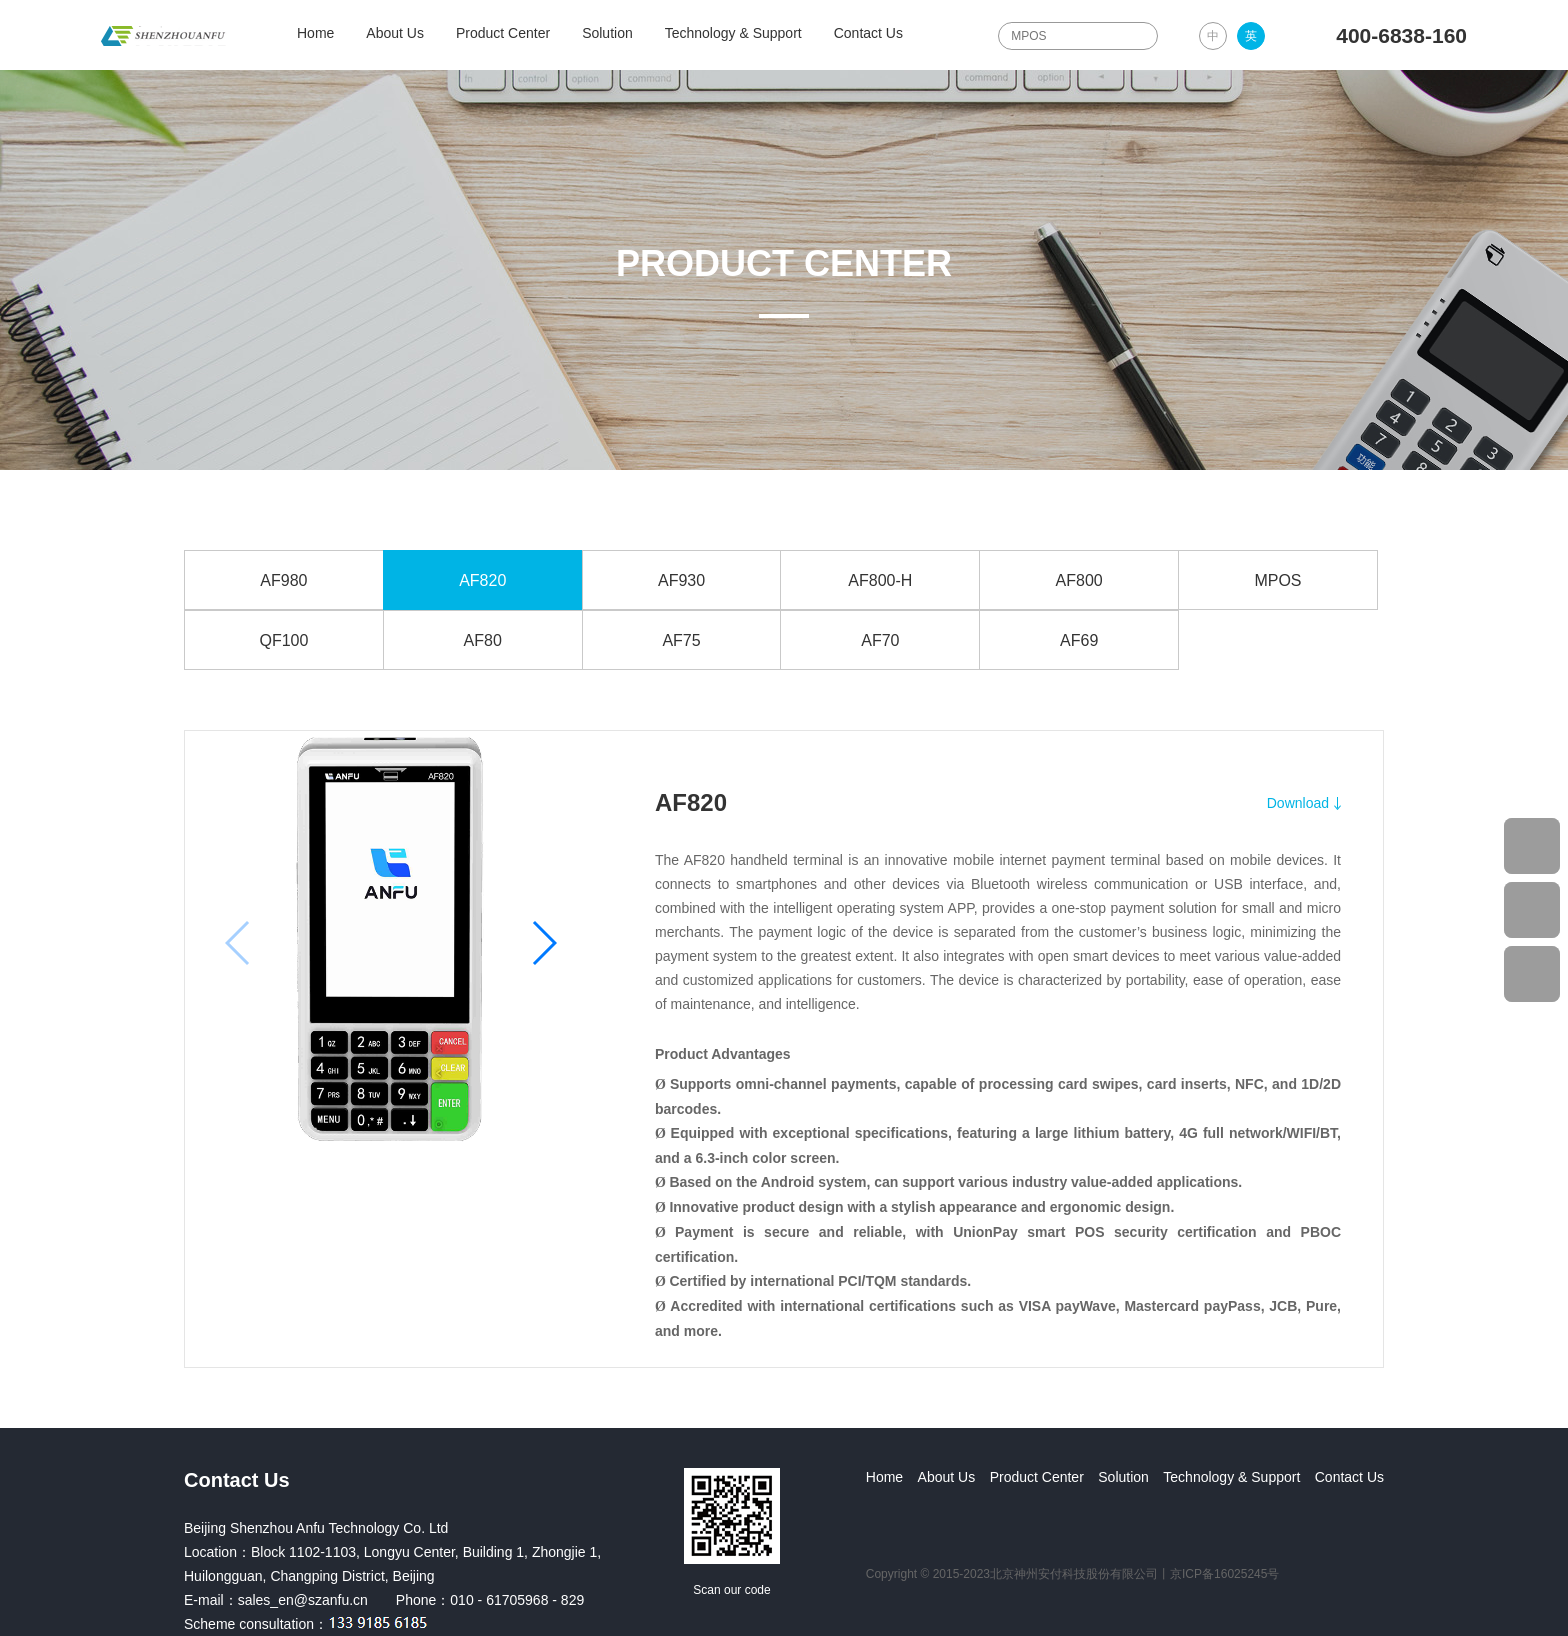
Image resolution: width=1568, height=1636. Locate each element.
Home (315, 33)
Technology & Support (733, 33)
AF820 (482, 580)
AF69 (1079, 640)
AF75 (681, 640)
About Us (395, 33)
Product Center (503, 33)
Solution (607, 33)
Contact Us (868, 33)
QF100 (283, 640)
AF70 (880, 640)
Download (1298, 803)
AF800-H (880, 580)
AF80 (483, 640)
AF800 (1079, 580)
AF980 (283, 580)
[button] (543, 943)
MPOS (1277, 580)
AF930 (681, 580)
